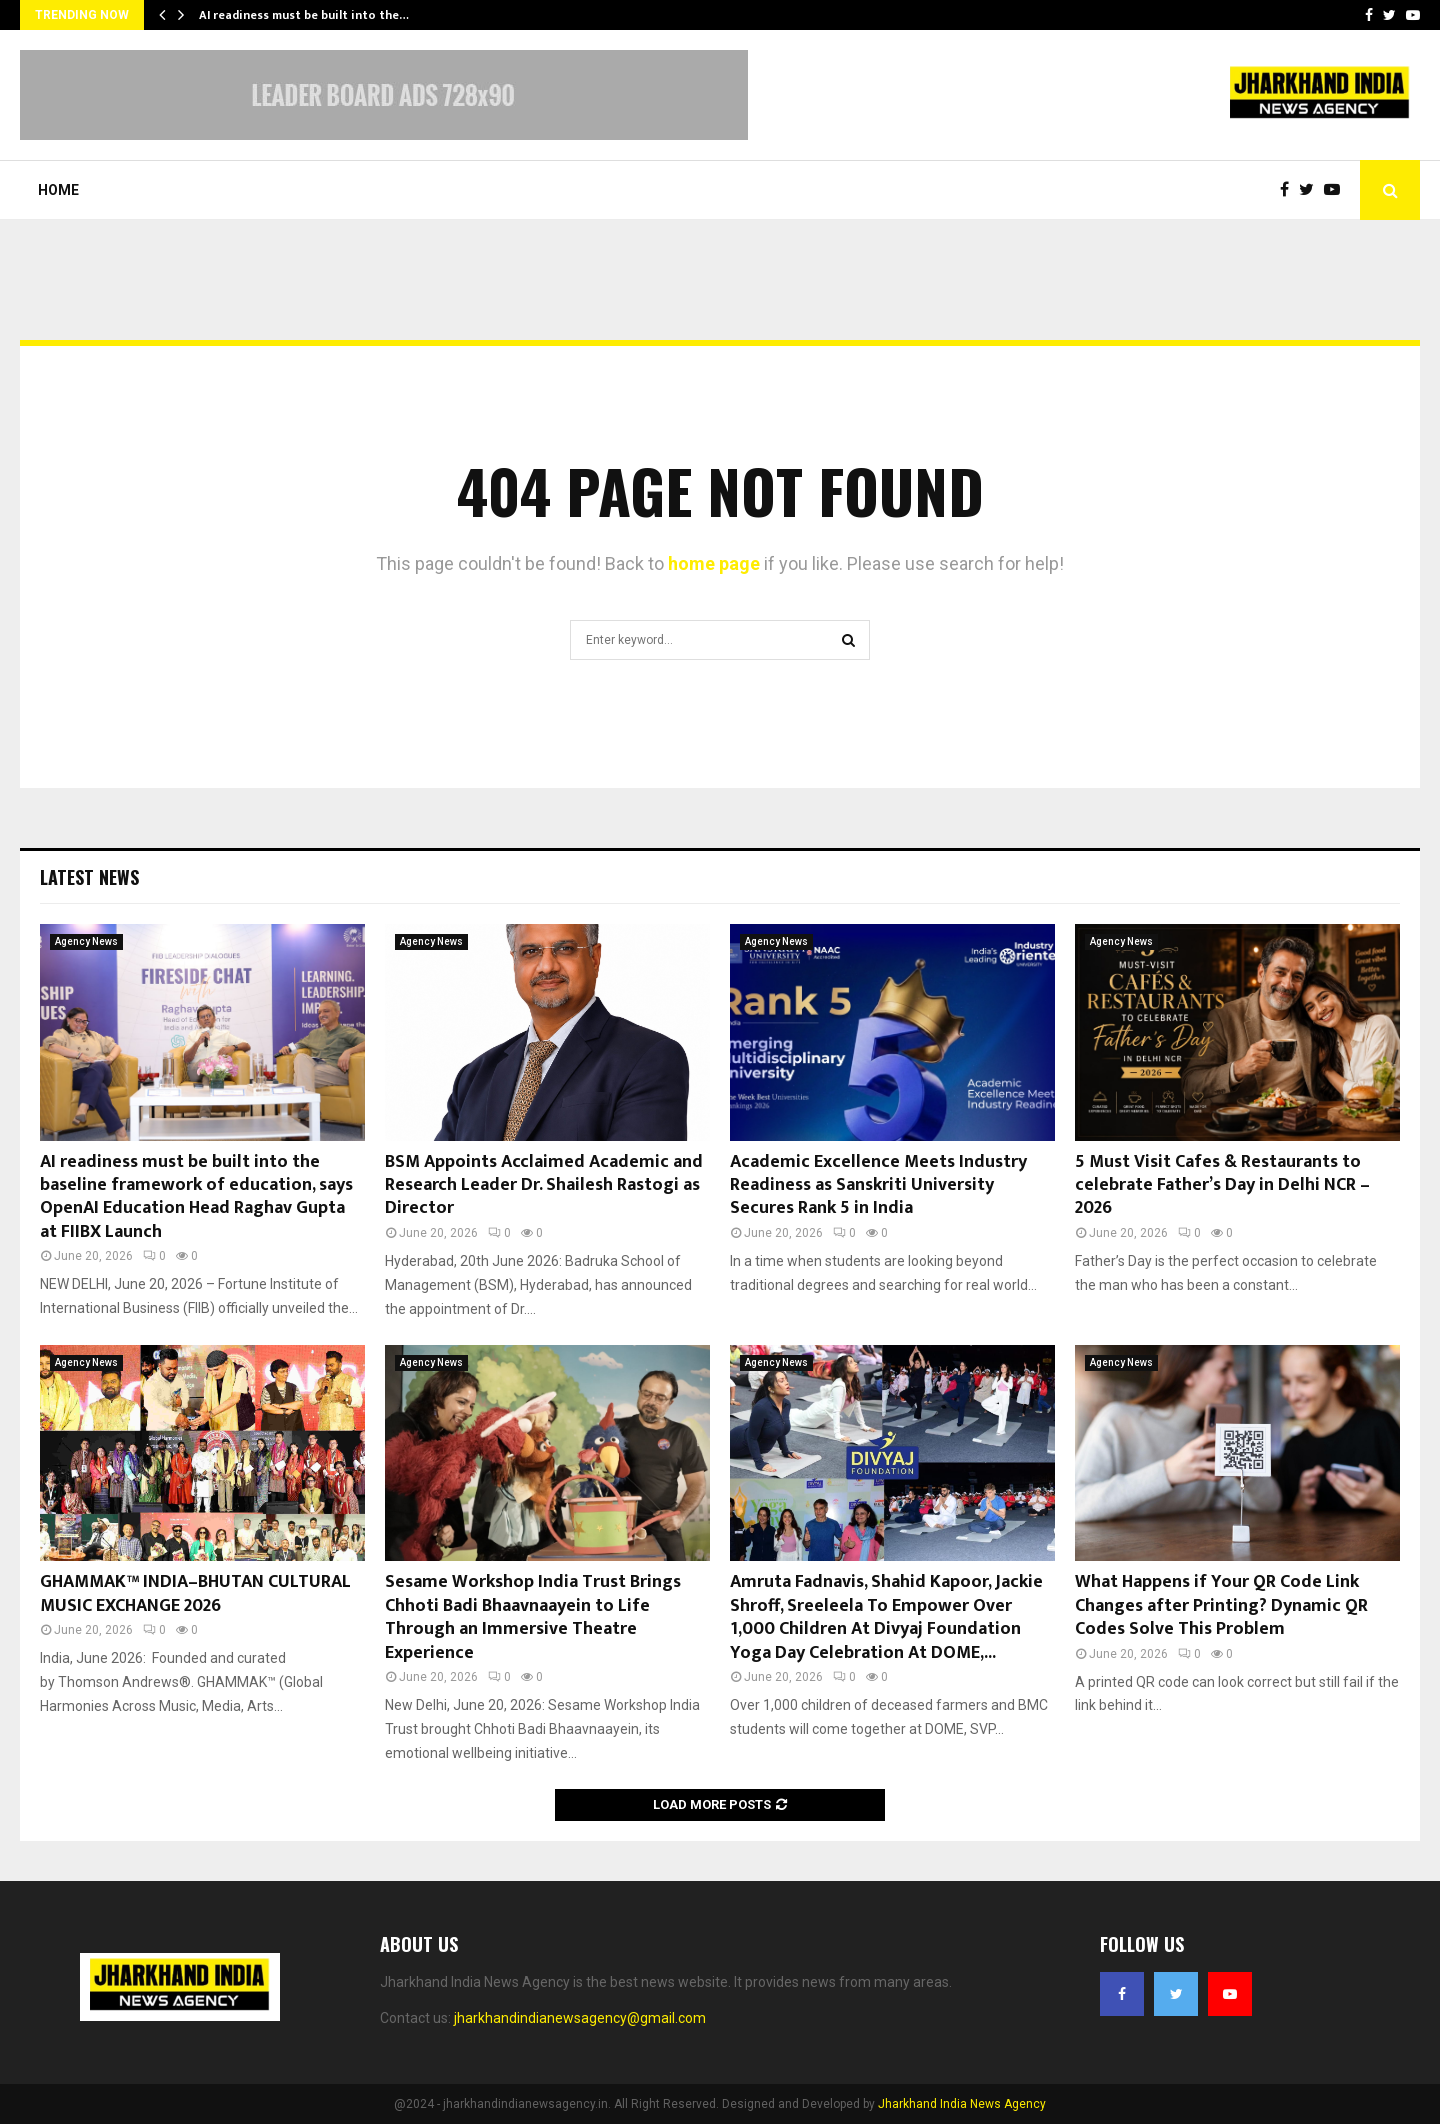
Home (58, 190)
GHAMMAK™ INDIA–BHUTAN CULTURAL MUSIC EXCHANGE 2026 (195, 1593)
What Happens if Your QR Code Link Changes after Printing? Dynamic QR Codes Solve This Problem (1221, 1605)
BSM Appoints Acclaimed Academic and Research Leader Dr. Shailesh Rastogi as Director (544, 1185)
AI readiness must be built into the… (304, 15)
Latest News (89, 877)
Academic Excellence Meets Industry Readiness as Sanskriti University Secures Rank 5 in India (878, 1185)
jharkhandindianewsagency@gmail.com (580, 2018)
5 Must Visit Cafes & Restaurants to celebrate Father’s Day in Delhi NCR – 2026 (1222, 1185)
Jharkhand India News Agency (962, 2104)
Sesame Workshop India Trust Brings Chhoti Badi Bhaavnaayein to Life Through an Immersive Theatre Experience (533, 1617)
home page (714, 563)
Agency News (86, 941)
